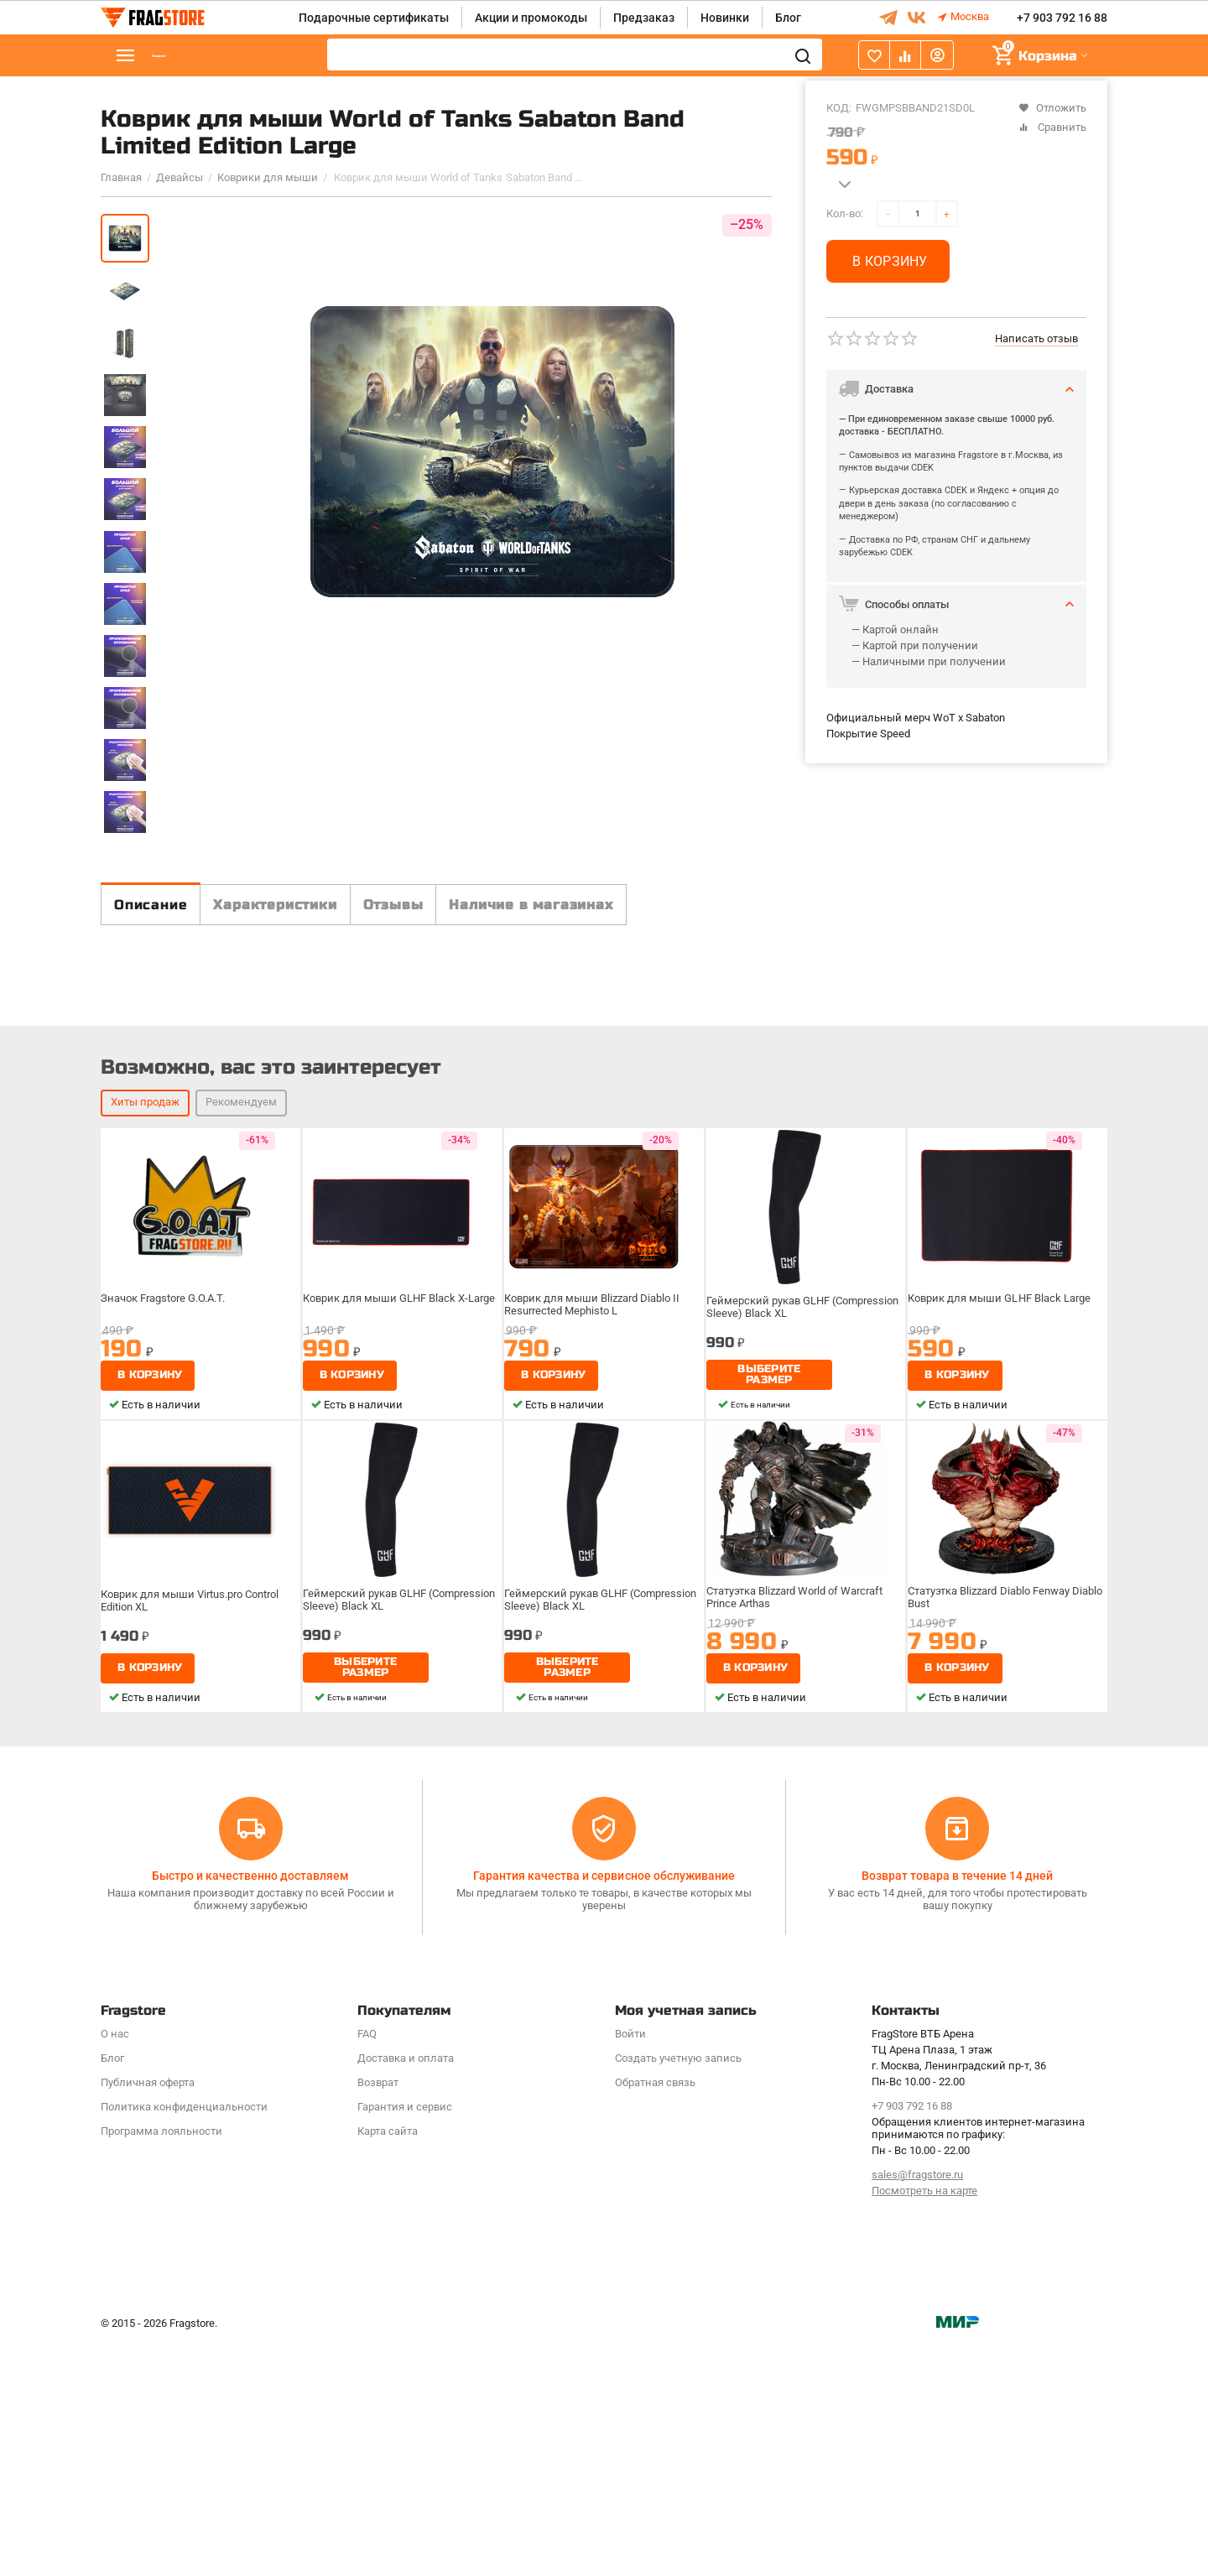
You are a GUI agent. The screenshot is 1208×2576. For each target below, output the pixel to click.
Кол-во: (844, 213)
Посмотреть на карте (924, 2423)
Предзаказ (643, 17)
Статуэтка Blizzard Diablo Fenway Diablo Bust (993, 1874)
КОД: (838, 107)
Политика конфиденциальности (184, 2340)
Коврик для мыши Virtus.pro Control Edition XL (193, 1874)
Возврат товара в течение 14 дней (957, 2108)
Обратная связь (655, 2315)
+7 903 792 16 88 (1062, 17)
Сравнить (1052, 127)
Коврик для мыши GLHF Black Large (1000, 1576)
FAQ (367, 2267)
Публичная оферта (148, 2315)
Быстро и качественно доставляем (250, 2108)
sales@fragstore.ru (917, 2408)
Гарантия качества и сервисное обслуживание (603, 2108)
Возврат (377, 2315)
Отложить (1052, 107)
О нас (115, 2267)
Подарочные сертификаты (374, 17)
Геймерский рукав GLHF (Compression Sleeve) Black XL (804, 1582)
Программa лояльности (161, 2364)
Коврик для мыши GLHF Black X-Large (399, 1576)
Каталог (201, 56)
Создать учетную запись (678, 2291)
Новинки (724, 17)
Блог (788, 17)
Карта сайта (387, 2364)
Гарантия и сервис (404, 2340)
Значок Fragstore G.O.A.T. (168, 1576)
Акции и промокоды (531, 17)
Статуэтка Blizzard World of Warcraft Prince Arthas (798, 1874)
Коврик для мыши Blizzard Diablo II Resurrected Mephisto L (594, 1582)
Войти (630, 2267)
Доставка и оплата (405, 2291)
